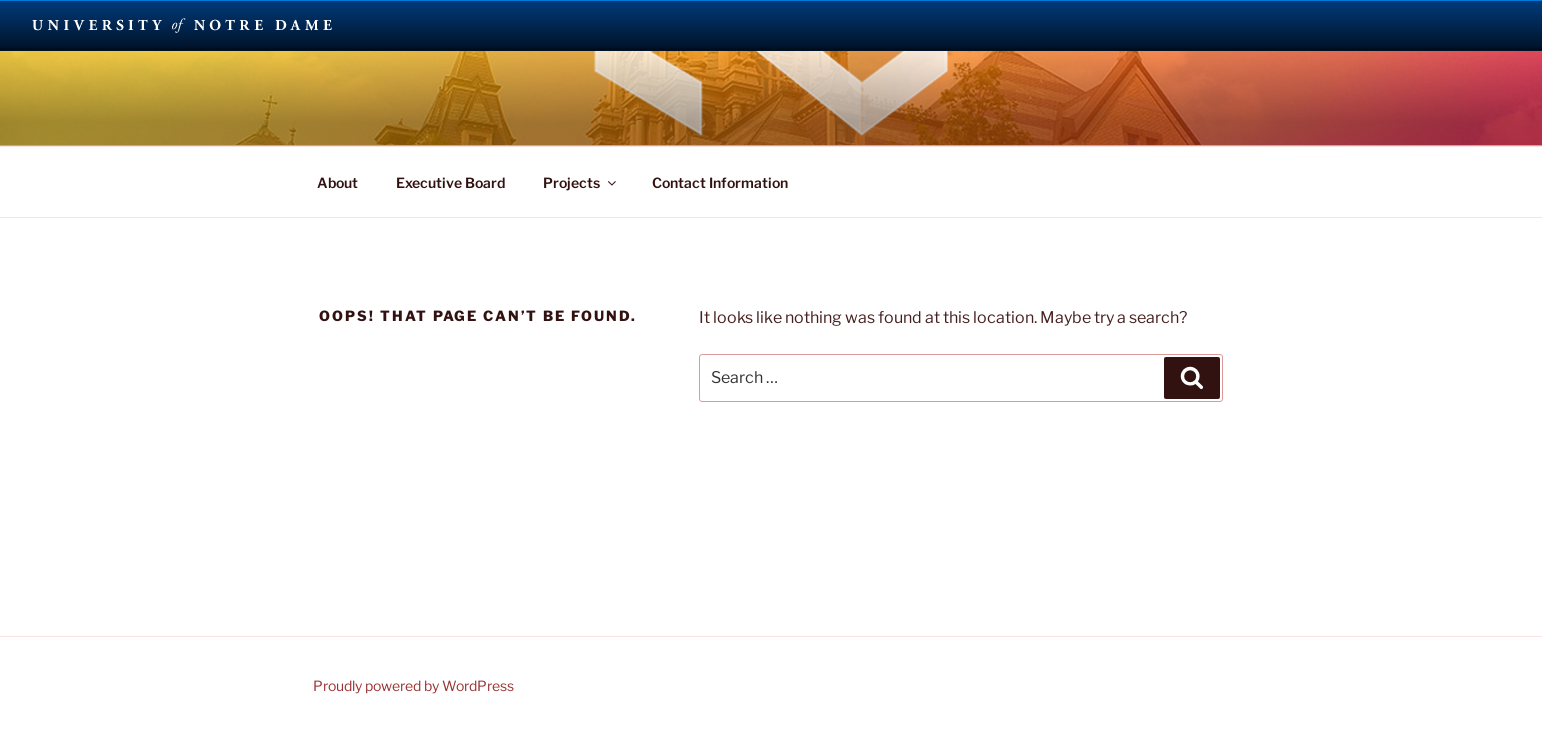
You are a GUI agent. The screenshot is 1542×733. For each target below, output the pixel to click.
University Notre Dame (182, 25)
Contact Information (720, 182)
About (337, 182)
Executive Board (450, 182)
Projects (581, 182)
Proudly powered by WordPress (413, 685)
